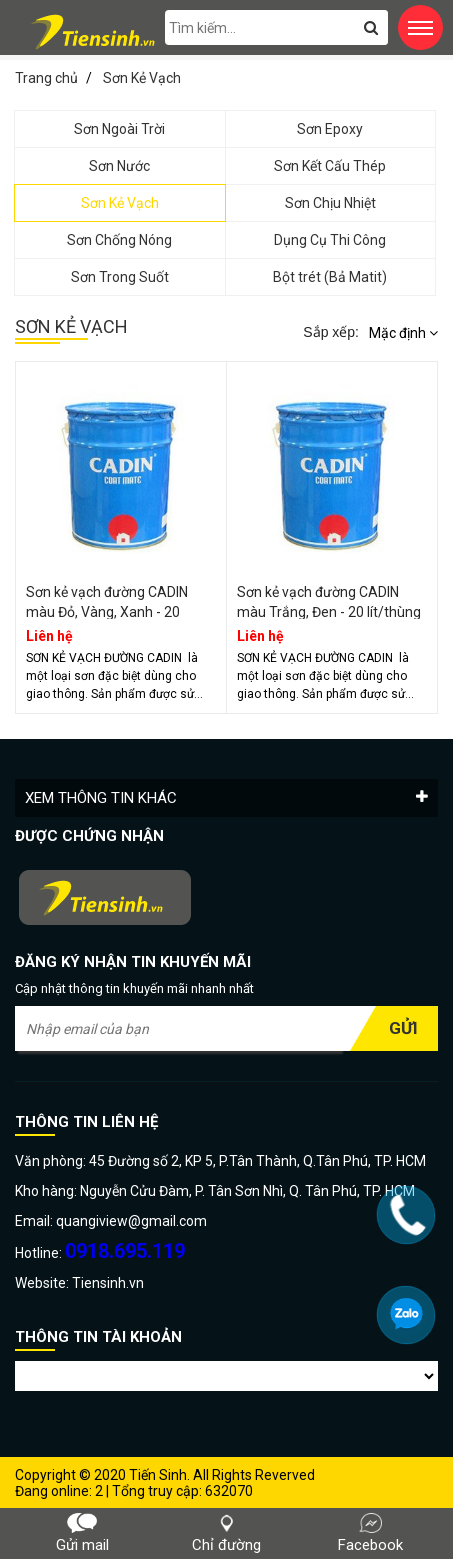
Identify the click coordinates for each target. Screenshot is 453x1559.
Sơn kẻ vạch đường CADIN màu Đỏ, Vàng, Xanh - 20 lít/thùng (107, 612)
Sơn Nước (119, 166)
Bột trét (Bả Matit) (330, 277)
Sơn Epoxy (330, 129)
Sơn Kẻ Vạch (120, 203)
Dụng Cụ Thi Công (330, 240)
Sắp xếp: (331, 332)
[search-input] (276, 27)
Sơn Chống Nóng (119, 240)
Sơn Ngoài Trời (119, 129)
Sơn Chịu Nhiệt (330, 203)
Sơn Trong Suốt (120, 277)
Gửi (403, 1028)
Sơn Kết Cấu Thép (330, 166)
